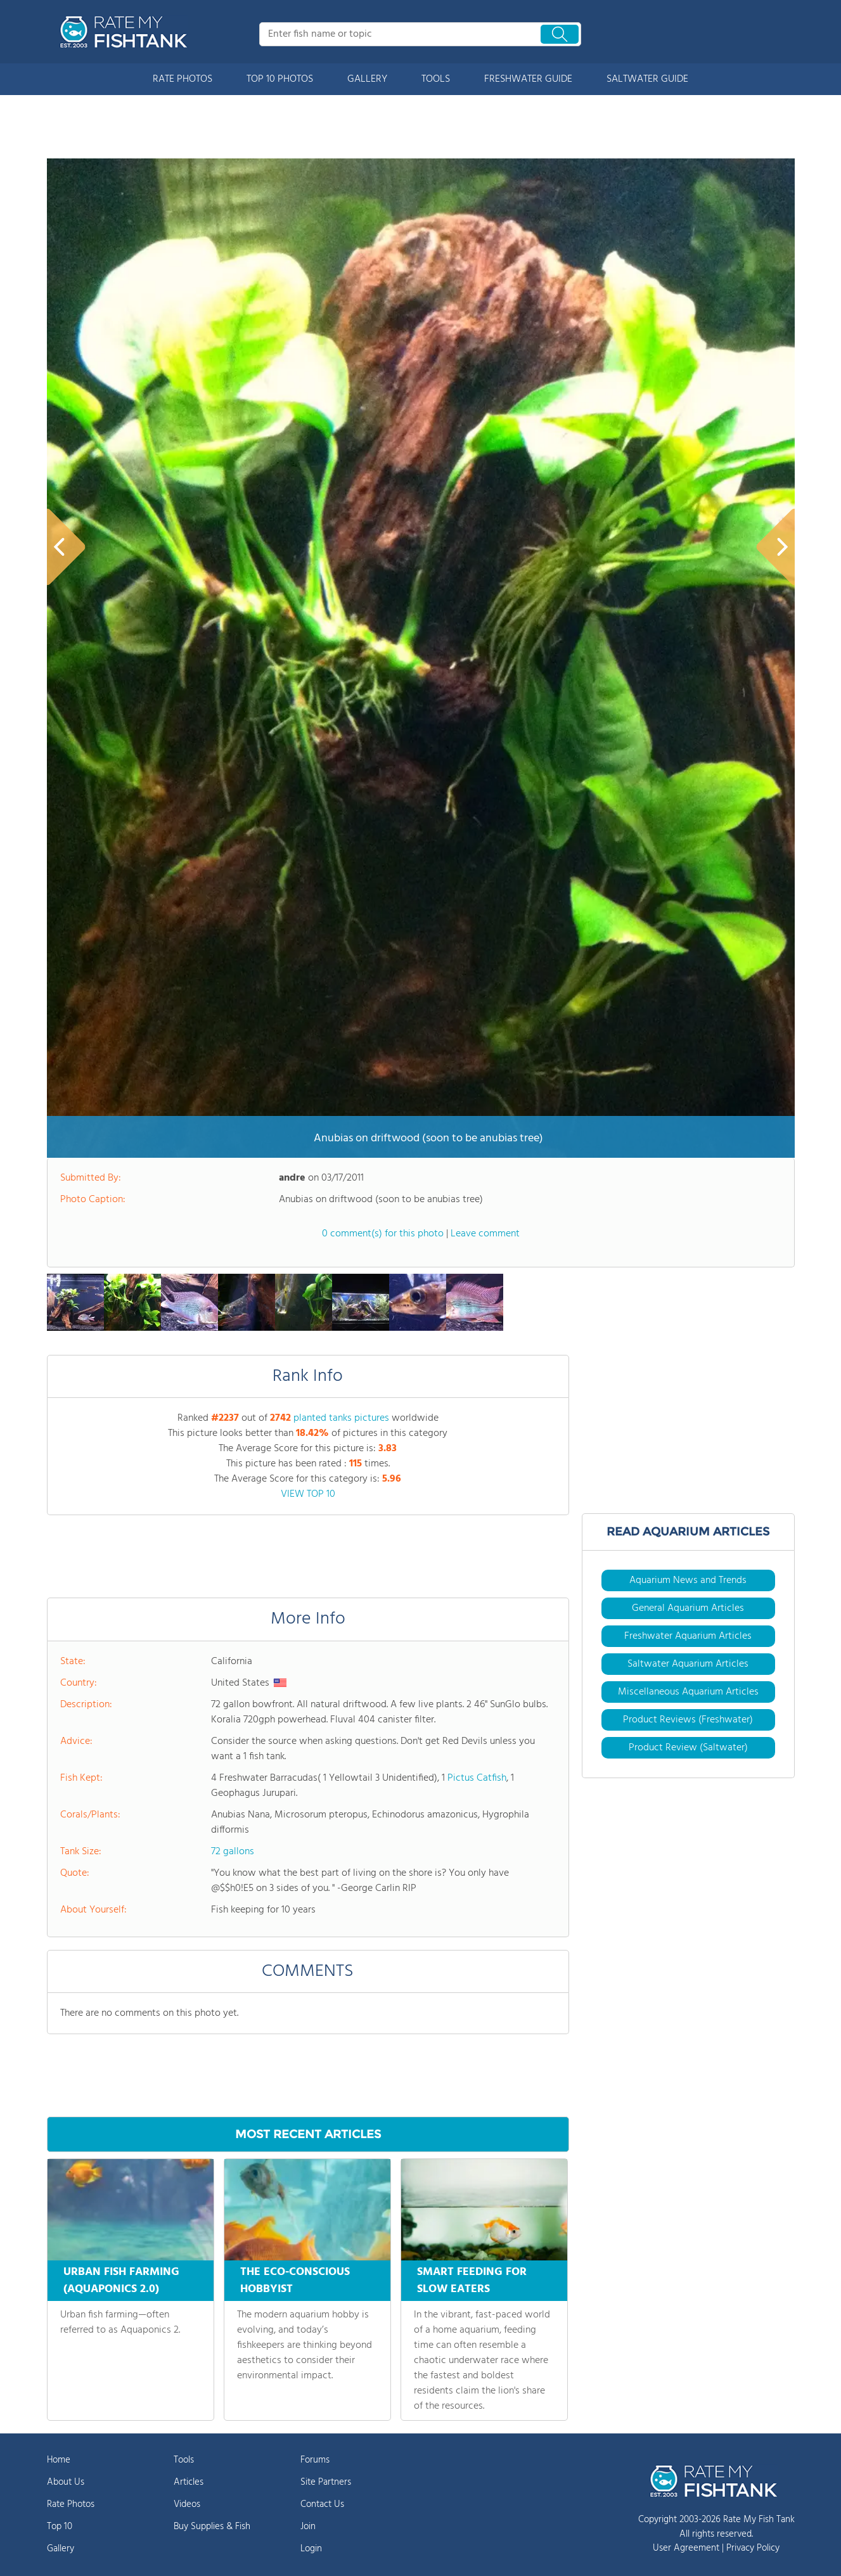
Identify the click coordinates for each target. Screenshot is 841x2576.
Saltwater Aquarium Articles (687, 1664)
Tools (184, 2460)
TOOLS (435, 79)
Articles (188, 2482)
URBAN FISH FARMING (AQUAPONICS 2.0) (121, 2281)
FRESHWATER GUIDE (528, 79)
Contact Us (322, 2504)
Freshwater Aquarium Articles (688, 1636)
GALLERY (367, 79)
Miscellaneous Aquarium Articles (688, 1692)
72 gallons (232, 1851)
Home (58, 2460)
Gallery (60, 2548)
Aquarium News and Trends (688, 1580)
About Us (65, 2482)
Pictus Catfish (476, 1778)
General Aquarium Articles (688, 1608)
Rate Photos (70, 2504)
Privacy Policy (753, 2548)
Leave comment (485, 1234)
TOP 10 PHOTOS (280, 79)
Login (311, 2548)
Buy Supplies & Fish (212, 2526)
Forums (315, 2460)
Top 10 (59, 2526)
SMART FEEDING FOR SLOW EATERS (472, 2281)
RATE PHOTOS (182, 79)
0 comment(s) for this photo (383, 1234)
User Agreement (686, 2548)
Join (308, 2526)
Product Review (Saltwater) (688, 1748)
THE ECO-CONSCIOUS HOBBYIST (295, 2281)
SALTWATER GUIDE (647, 79)
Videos (187, 2504)
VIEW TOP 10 (308, 1494)
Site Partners (325, 2482)
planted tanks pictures (341, 1418)
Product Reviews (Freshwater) (688, 1720)
